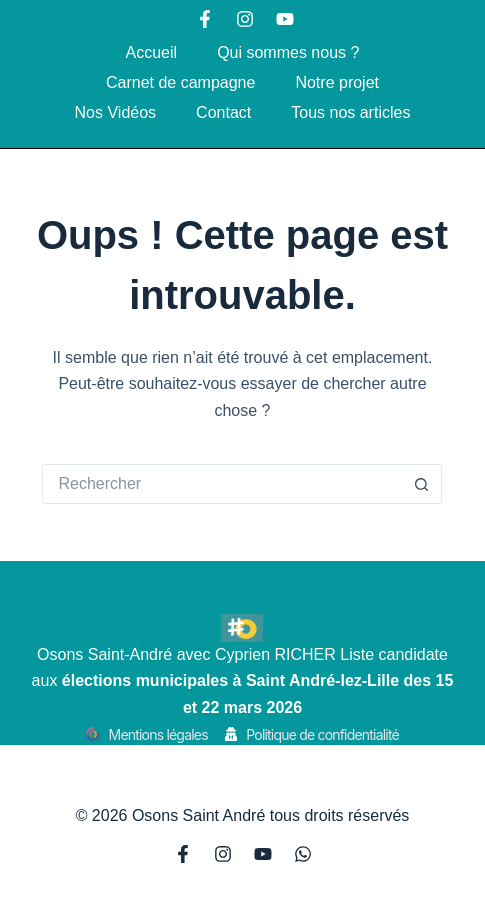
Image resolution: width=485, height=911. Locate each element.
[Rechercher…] (222, 484)
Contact (223, 112)
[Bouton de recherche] (422, 484)
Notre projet (337, 82)
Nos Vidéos (116, 112)
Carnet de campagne (180, 82)
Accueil (152, 52)
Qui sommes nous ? (288, 52)
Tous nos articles (350, 112)
